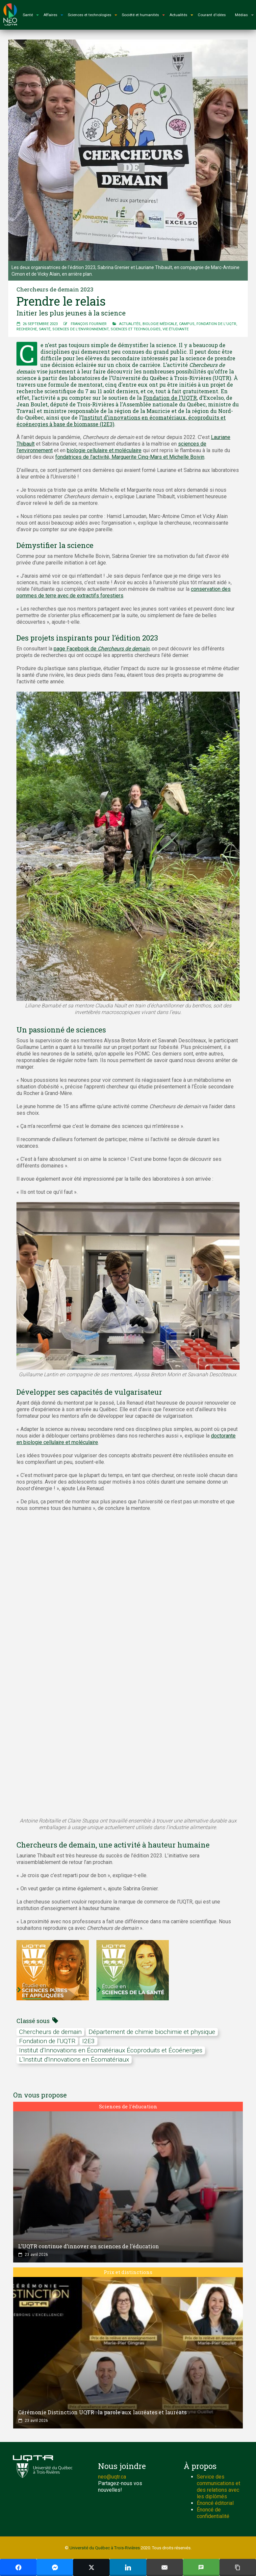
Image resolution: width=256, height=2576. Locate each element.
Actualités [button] (181, 15)
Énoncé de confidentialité (213, 2513)
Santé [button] (31, 15)
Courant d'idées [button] (212, 15)
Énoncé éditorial (215, 2503)
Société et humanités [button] (143, 15)
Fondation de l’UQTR (170, 397)
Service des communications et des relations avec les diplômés (218, 2487)
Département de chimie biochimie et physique (152, 2032)
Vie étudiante (176, 329)
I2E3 (88, 2041)
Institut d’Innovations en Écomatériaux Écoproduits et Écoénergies (110, 2050)
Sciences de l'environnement (80, 329)
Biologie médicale (159, 324)
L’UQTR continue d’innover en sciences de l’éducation (88, 2246)
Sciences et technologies (136, 329)
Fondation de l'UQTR (216, 324)
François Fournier (89, 324)
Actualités (130, 324)
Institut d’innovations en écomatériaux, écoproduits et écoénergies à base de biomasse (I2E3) (121, 420)
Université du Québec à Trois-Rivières (104, 2547)
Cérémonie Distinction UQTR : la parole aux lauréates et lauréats (102, 2412)
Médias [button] (244, 15)
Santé (44, 329)
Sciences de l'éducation (128, 2106)
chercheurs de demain (50, 2032)
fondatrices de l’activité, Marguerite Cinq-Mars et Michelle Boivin (129, 457)
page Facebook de (101, 648)
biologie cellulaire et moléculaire (104, 450)
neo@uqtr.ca (112, 2477)
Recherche (26, 329)
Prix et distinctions (128, 2272)
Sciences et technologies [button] (92, 15)
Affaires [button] (53, 15)
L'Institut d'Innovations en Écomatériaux (74, 2059)
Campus (186, 324)
